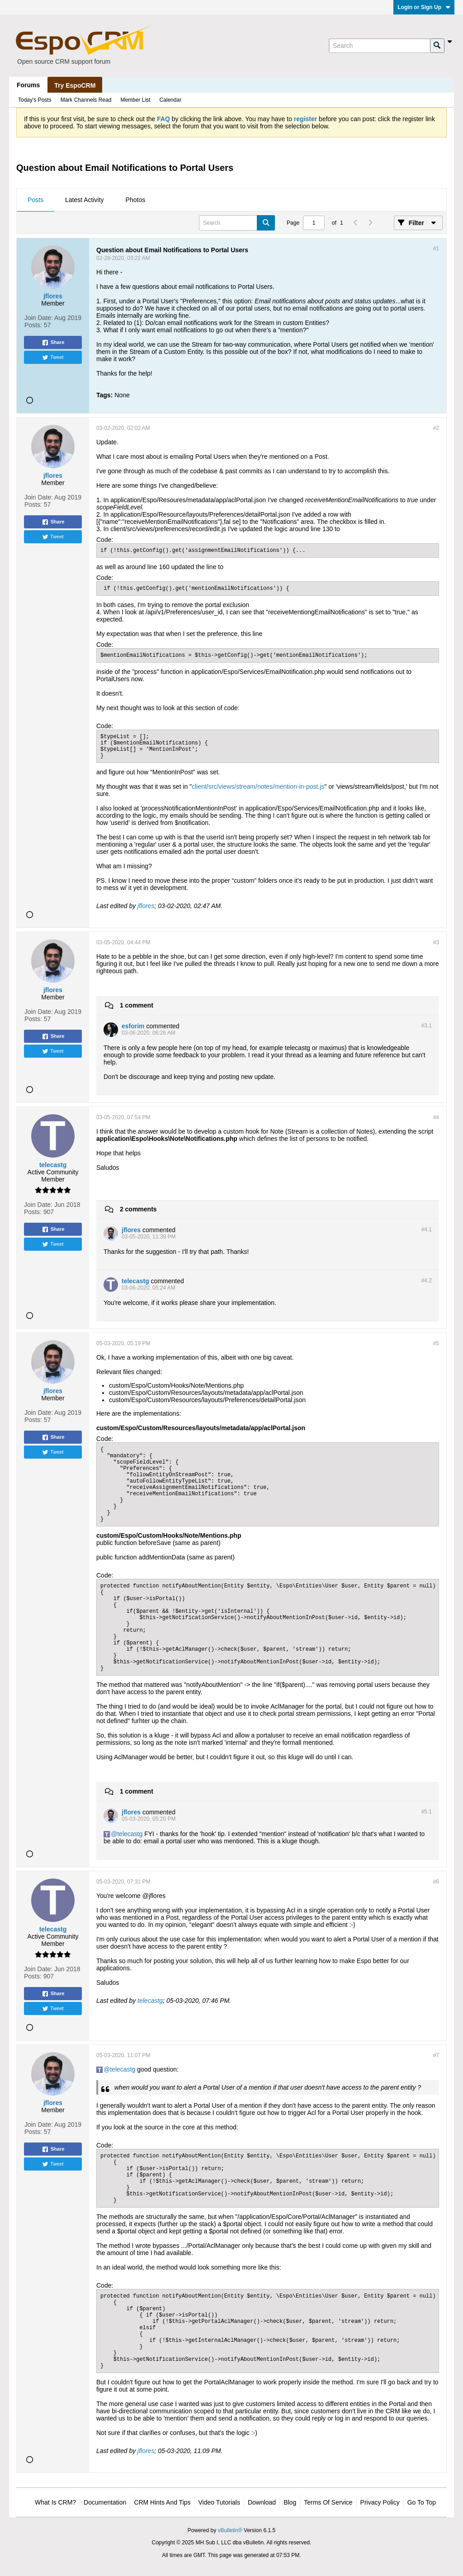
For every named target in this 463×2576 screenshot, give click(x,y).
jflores (145, 905)
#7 (436, 2055)
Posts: (33, 325)
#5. (426, 1811)
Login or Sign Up (423, 7)
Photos (136, 199)
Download (262, 2502)
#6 (436, 1882)
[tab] (35, 200)
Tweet (52, 357)
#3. (426, 1025)
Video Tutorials (219, 2502)
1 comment (136, 1005)
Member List (135, 100)
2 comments (138, 1209)
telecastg (129, 1833)
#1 (436, 248)
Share (53, 342)
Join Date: (38, 317)
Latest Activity (84, 199)
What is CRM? (55, 2502)
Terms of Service (328, 2502)
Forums (28, 85)
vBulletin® (230, 2530)
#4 (436, 1117)
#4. (426, 1229)
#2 (436, 428)
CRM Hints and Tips (162, 2502)
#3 (436, 942)
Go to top (421, 2502)
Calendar (170, 100)
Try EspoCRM (74, 85)
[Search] (379, 45)
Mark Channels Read (86, 100)
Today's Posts (35, 100)
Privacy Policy (380, 2502)
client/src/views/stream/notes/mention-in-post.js (258, 786)
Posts (35, 199)
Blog (289, 2502)
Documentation (105, 2502)
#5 (436, 1343)
